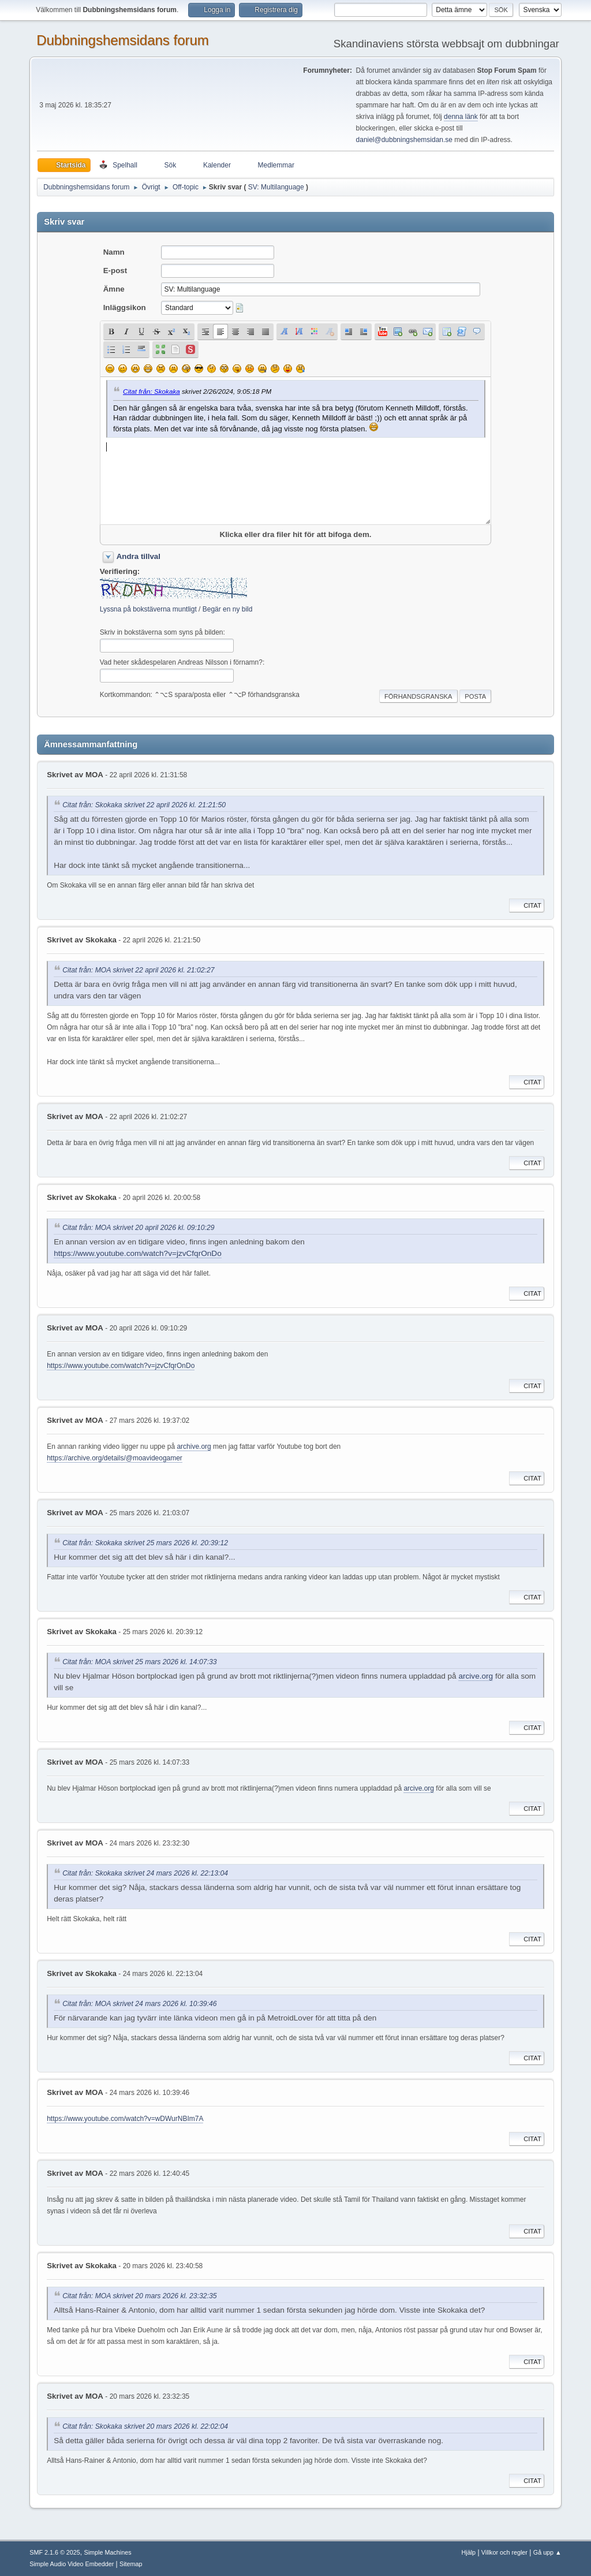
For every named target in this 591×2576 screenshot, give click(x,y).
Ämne (114, 289)
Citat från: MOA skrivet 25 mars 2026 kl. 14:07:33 (139, 1662)
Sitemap (131, 2563)
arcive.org (475, 1676)
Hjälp (469, 2552)
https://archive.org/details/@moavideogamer (114, 1458)
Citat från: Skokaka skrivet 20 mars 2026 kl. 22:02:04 (145, 2426)
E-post (115, 270)
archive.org (194, 1446)
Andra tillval (138, 556)
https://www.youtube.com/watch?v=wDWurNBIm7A (125, 2119)
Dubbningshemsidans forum (122, 40)
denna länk (461, 117)
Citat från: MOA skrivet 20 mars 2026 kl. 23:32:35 (139, 2296)
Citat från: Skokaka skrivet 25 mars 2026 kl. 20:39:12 (145, 1543)
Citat (526, 905)
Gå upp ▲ (547, 2552)
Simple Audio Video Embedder (71, 2563)
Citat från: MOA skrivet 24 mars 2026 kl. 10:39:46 (139, 2004)
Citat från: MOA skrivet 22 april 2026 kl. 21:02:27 (138, 970)
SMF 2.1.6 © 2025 (54, 2552)
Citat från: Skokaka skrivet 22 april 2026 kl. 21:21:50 (144, 805)
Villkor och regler (504, 2552)
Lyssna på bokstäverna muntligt (148, 609)
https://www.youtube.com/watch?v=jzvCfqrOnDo (138, 1253)
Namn (114, 252)
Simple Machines (108, 2552)
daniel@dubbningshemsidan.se (404, 140)
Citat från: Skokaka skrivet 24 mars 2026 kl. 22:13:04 (145, 1873)
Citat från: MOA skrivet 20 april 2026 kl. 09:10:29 (138, 1228)
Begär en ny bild (228, 609)
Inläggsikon (124, 307)
